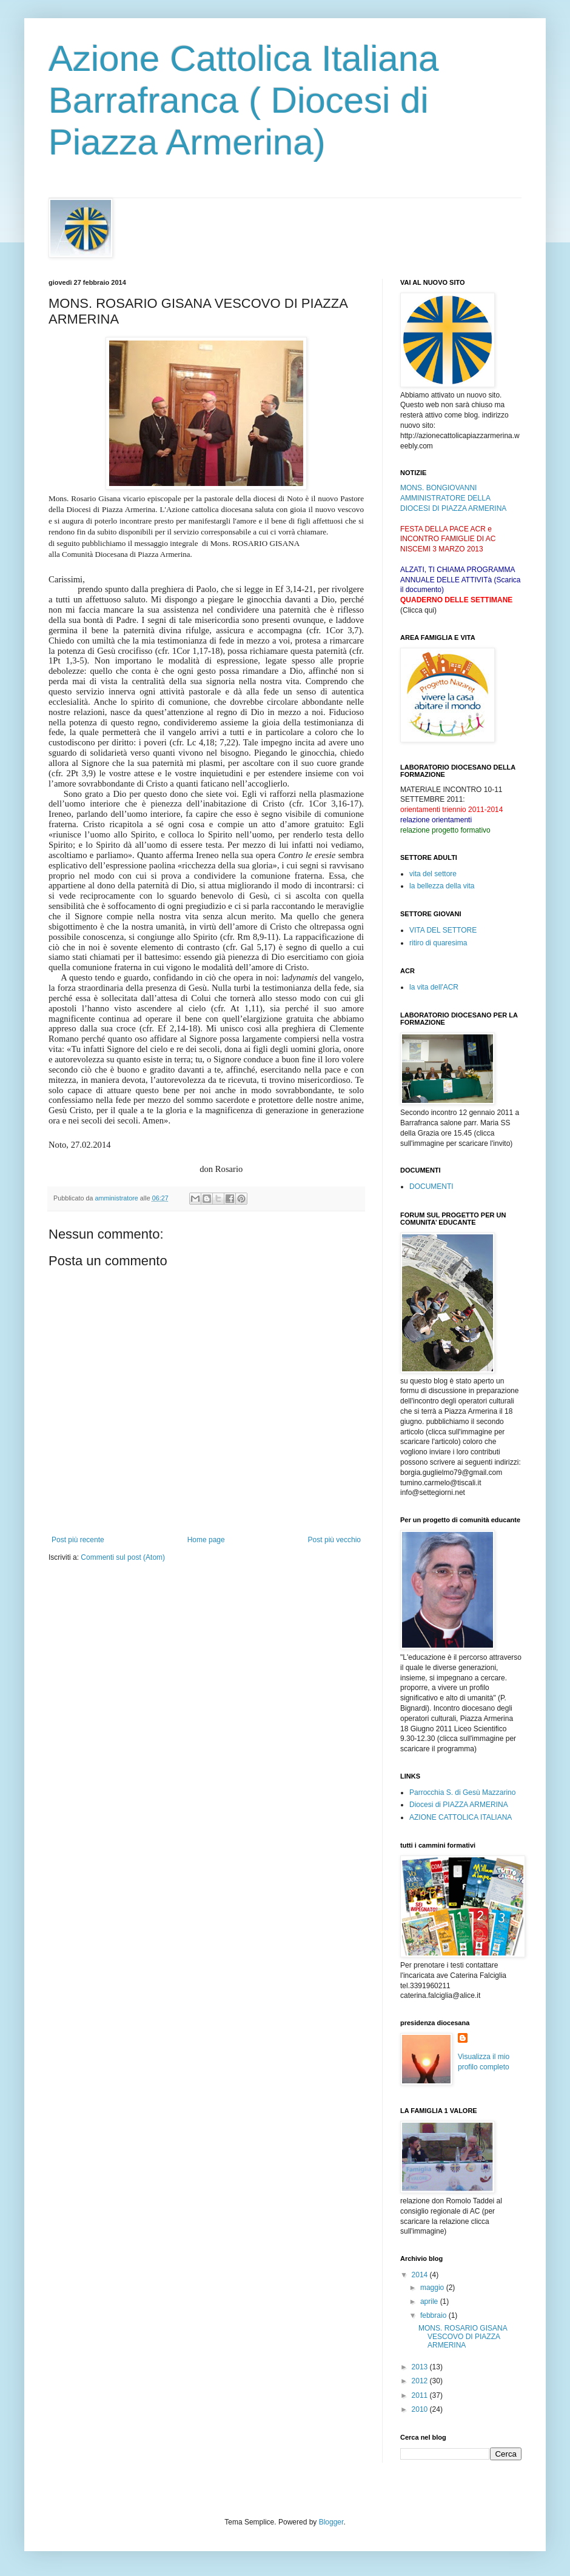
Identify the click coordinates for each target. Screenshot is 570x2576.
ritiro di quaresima (438, 943)
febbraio (434, 2315)
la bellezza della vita (441, 886)
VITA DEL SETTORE (443, 930)
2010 (421, 2409)
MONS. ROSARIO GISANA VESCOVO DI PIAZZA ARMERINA (462, 2337)
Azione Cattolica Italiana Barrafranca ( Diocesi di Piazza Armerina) (244, 100)
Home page (206, 1540)
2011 (421, 2395)
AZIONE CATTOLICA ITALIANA (460, 1817)
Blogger (331, 2522)
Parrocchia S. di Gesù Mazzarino (462, 1792)
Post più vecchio (334, 1540)
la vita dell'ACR (433, 987)
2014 (421, 2275)
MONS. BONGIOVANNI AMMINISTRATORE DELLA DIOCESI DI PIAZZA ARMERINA (453, 498)
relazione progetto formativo (445, 830)
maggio (433, 2287)
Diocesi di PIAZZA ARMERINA (458, 1804)
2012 (421, 2381)
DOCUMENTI (431, 1186)
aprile (430, 2301)
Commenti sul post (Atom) (123, 1557)
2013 (421, 2367)
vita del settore (433, 874)
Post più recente (78, 1540)
